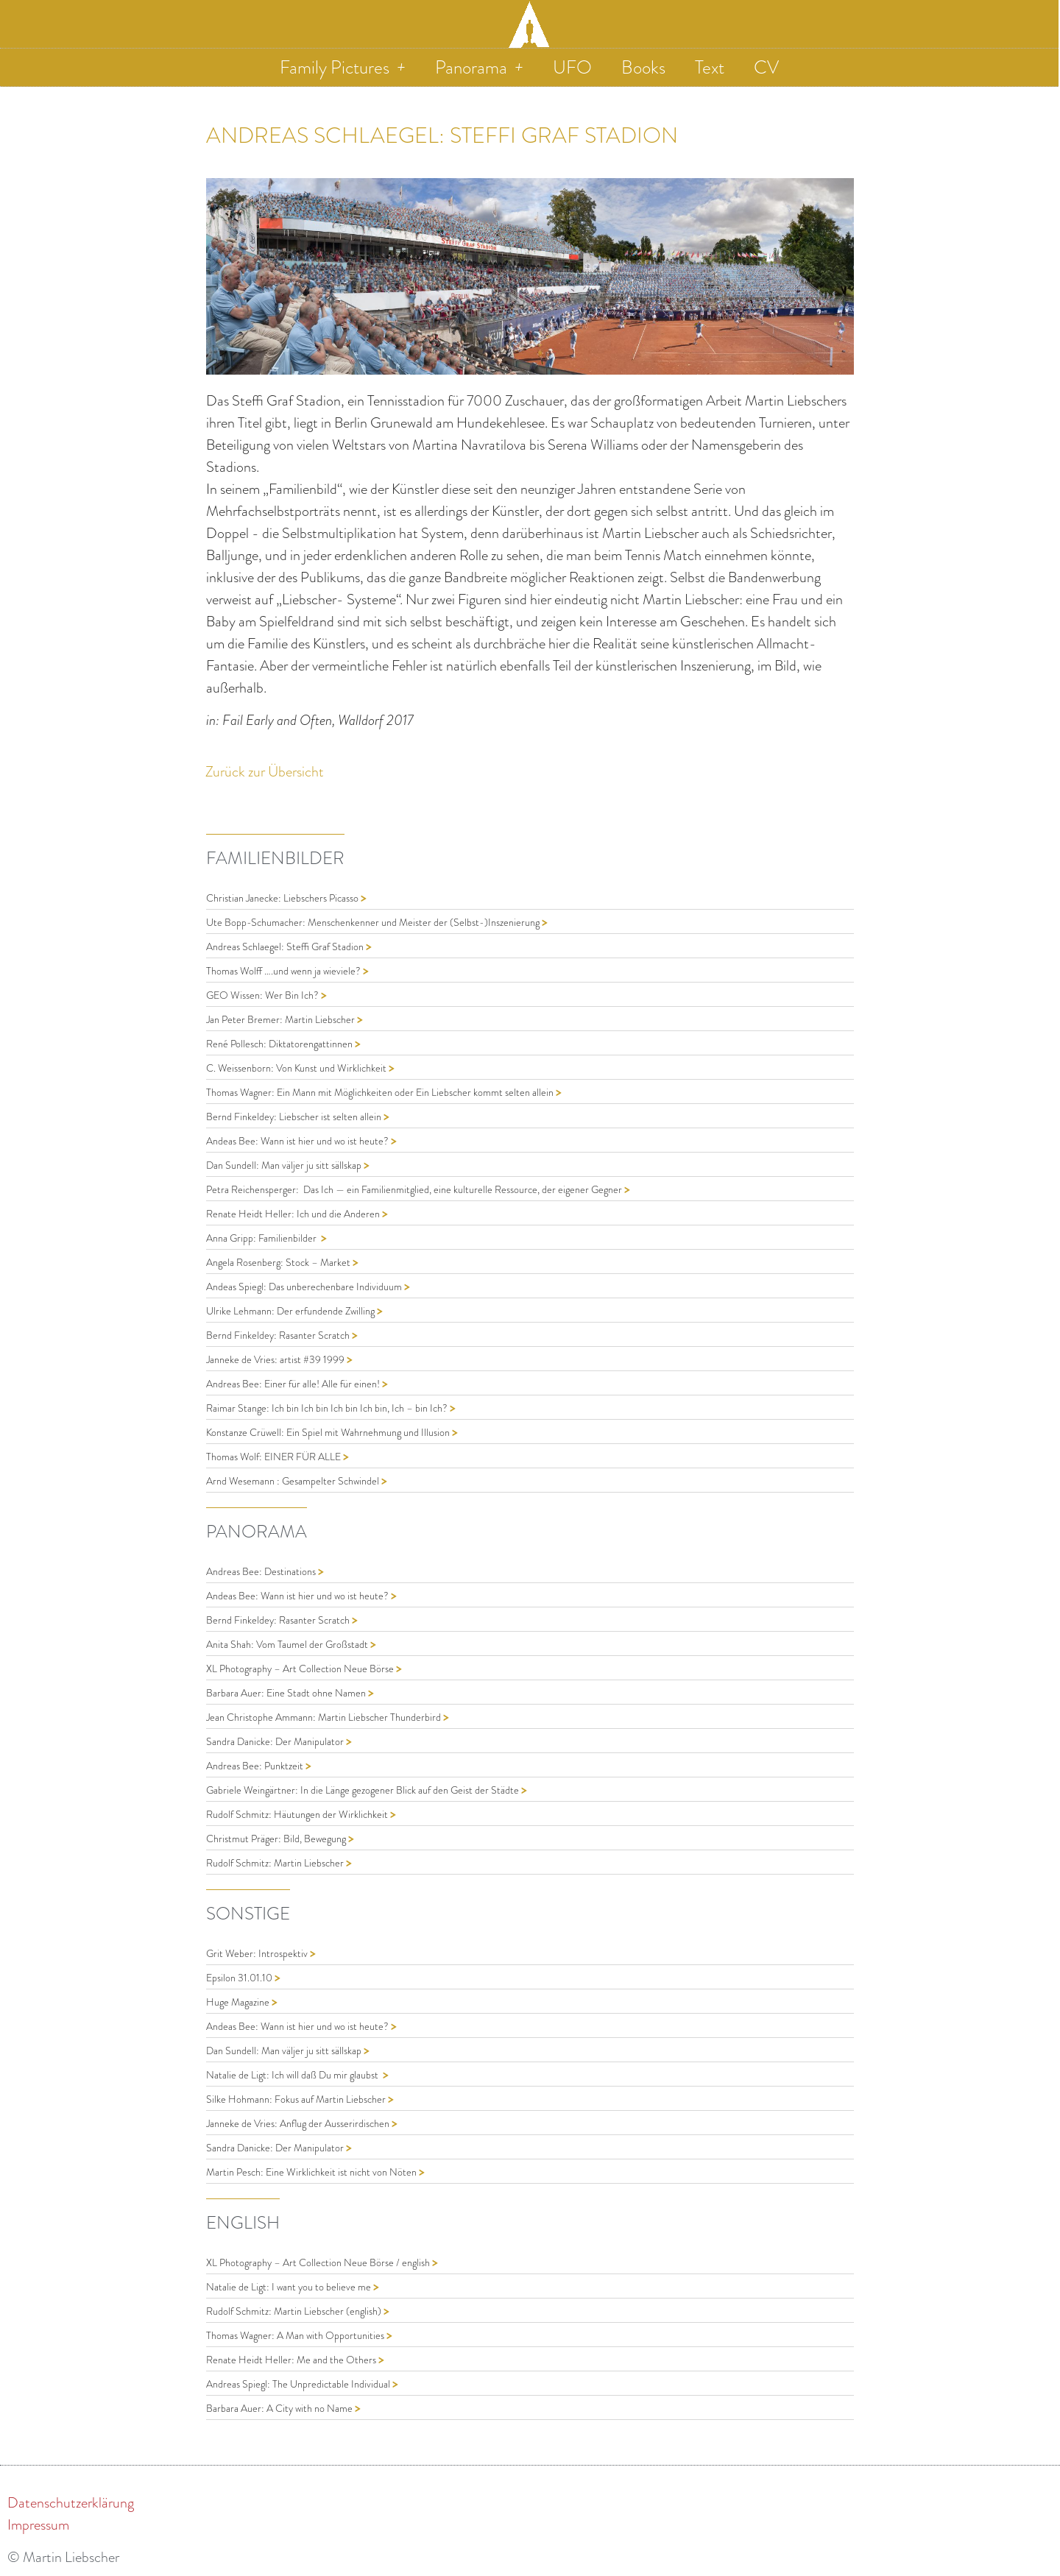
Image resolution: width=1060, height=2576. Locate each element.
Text (709, 67)
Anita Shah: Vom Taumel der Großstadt (288, 1645)
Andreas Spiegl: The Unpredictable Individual (299, 2384)
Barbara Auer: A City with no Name (280, 2409)
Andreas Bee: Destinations (262, 1572)
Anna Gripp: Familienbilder (263, 1238)
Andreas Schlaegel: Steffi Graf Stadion (286, 947)
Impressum (38, 2524)
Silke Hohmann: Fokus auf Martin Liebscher (297, 2099)
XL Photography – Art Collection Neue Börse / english (319, 2263)
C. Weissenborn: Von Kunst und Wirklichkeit (297, 1068)
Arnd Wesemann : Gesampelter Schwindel (293, 1481)
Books (643, 67)
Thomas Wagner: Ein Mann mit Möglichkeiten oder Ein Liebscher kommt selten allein (381, 1093)
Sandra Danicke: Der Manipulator (276, 1742)
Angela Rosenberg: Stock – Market (279, 1263)
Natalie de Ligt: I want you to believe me (289, 2287)
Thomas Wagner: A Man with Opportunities (296, 2336)
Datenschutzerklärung (70, 2502)
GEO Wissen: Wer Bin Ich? (263, 995)
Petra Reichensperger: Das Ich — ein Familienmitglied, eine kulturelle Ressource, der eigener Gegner (415, 1190)
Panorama (479, 67)
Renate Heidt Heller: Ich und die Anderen (294, 1214)
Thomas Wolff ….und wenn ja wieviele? (284, 971)
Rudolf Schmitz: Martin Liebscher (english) (295, 2311)
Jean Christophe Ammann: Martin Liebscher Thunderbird (324, 1717)
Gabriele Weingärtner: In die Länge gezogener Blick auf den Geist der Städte (363, 1790)
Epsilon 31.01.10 (240, 1978)
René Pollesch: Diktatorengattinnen (280, 1044)
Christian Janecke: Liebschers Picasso (283, 898)
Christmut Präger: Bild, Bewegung (277, 1839)
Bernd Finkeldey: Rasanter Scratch (279, 1335)
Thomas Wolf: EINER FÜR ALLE (274, 1457)
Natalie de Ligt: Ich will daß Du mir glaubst (294, 2075)
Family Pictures (343, 67)
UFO (572, 67)
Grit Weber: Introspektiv (258, 1954)
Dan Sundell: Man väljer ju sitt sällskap (285, 1165)
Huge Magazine (239, 2002)
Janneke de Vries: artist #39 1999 (276, 1360)
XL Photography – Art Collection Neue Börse (301, 1669)
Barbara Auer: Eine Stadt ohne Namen (287, 1693)
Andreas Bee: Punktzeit (255, 1766)
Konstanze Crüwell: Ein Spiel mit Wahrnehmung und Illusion (329, 1433)
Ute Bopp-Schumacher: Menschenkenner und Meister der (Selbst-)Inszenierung (374, 923)
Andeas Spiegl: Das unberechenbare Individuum (305, 1287)
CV (766, 67)
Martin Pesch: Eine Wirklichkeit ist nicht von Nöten (312, 2172)
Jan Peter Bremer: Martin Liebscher (281, 1020)
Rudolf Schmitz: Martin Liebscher (276, 1863)
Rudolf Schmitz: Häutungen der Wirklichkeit (298, 1815)
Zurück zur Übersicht (264, 771)
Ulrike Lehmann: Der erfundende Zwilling (291, 1311)
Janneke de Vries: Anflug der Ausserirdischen (299, 2124)
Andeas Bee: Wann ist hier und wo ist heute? (298, 1141)
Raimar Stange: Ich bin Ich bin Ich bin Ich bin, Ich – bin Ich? (328, 1408)
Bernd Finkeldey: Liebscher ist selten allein (295, 1117)
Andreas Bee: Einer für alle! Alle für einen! (294, 1384)
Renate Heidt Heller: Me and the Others (292, 2360)
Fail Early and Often (277, 720)
